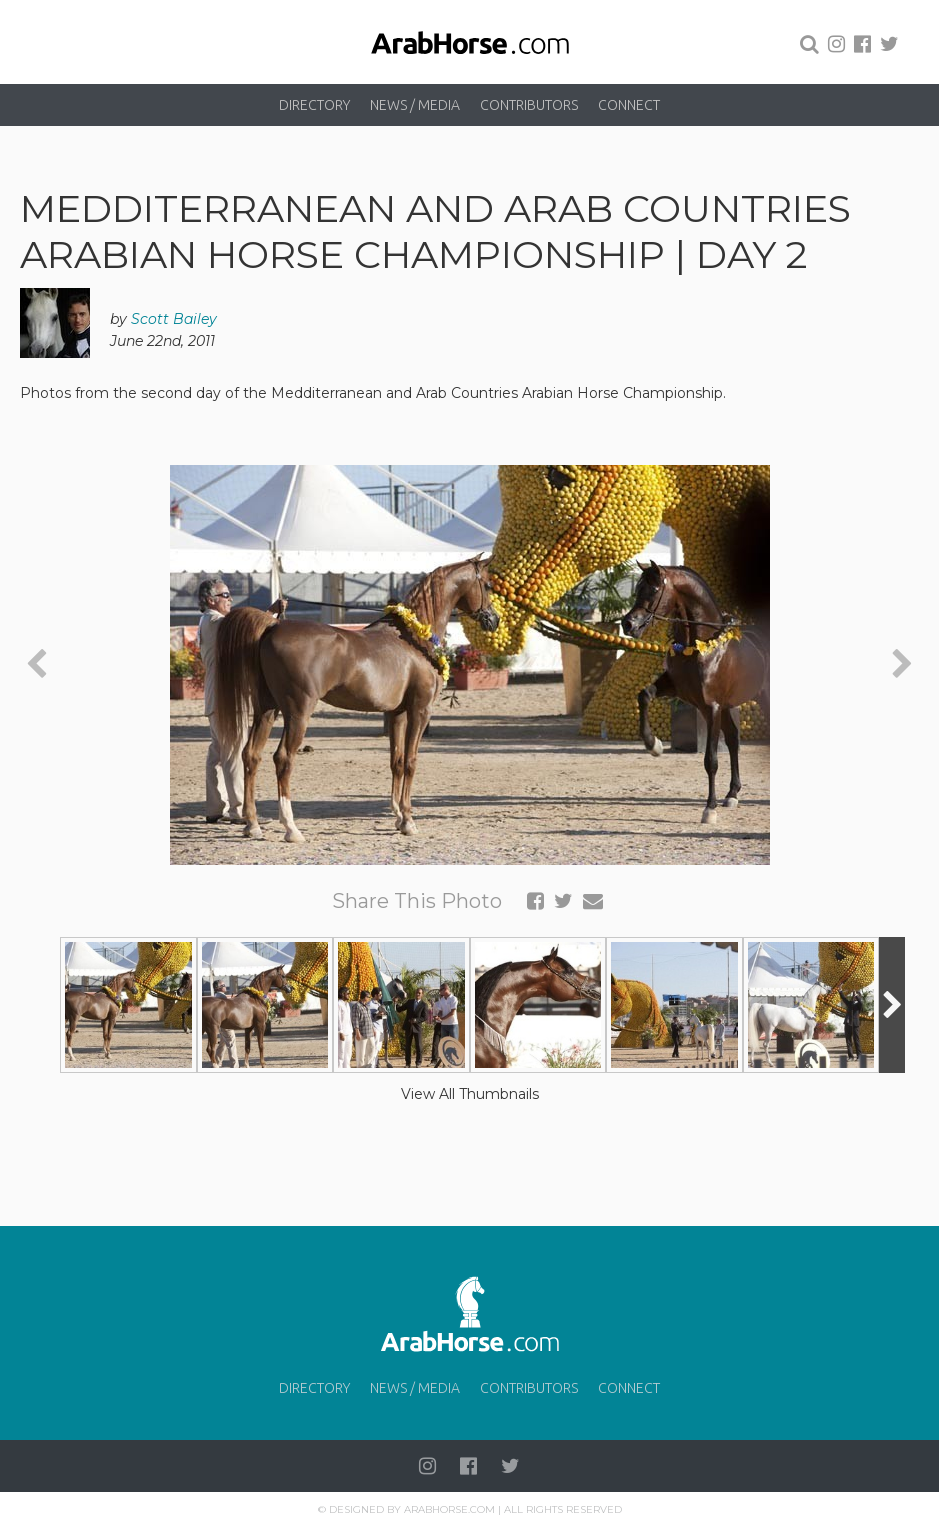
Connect (629, 105)
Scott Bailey (174, 319)
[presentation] (36, 664)
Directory (314, 105)
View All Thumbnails (470, 1094)
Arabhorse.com (449, 1509)
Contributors (529, 105)
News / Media (415, 105)
